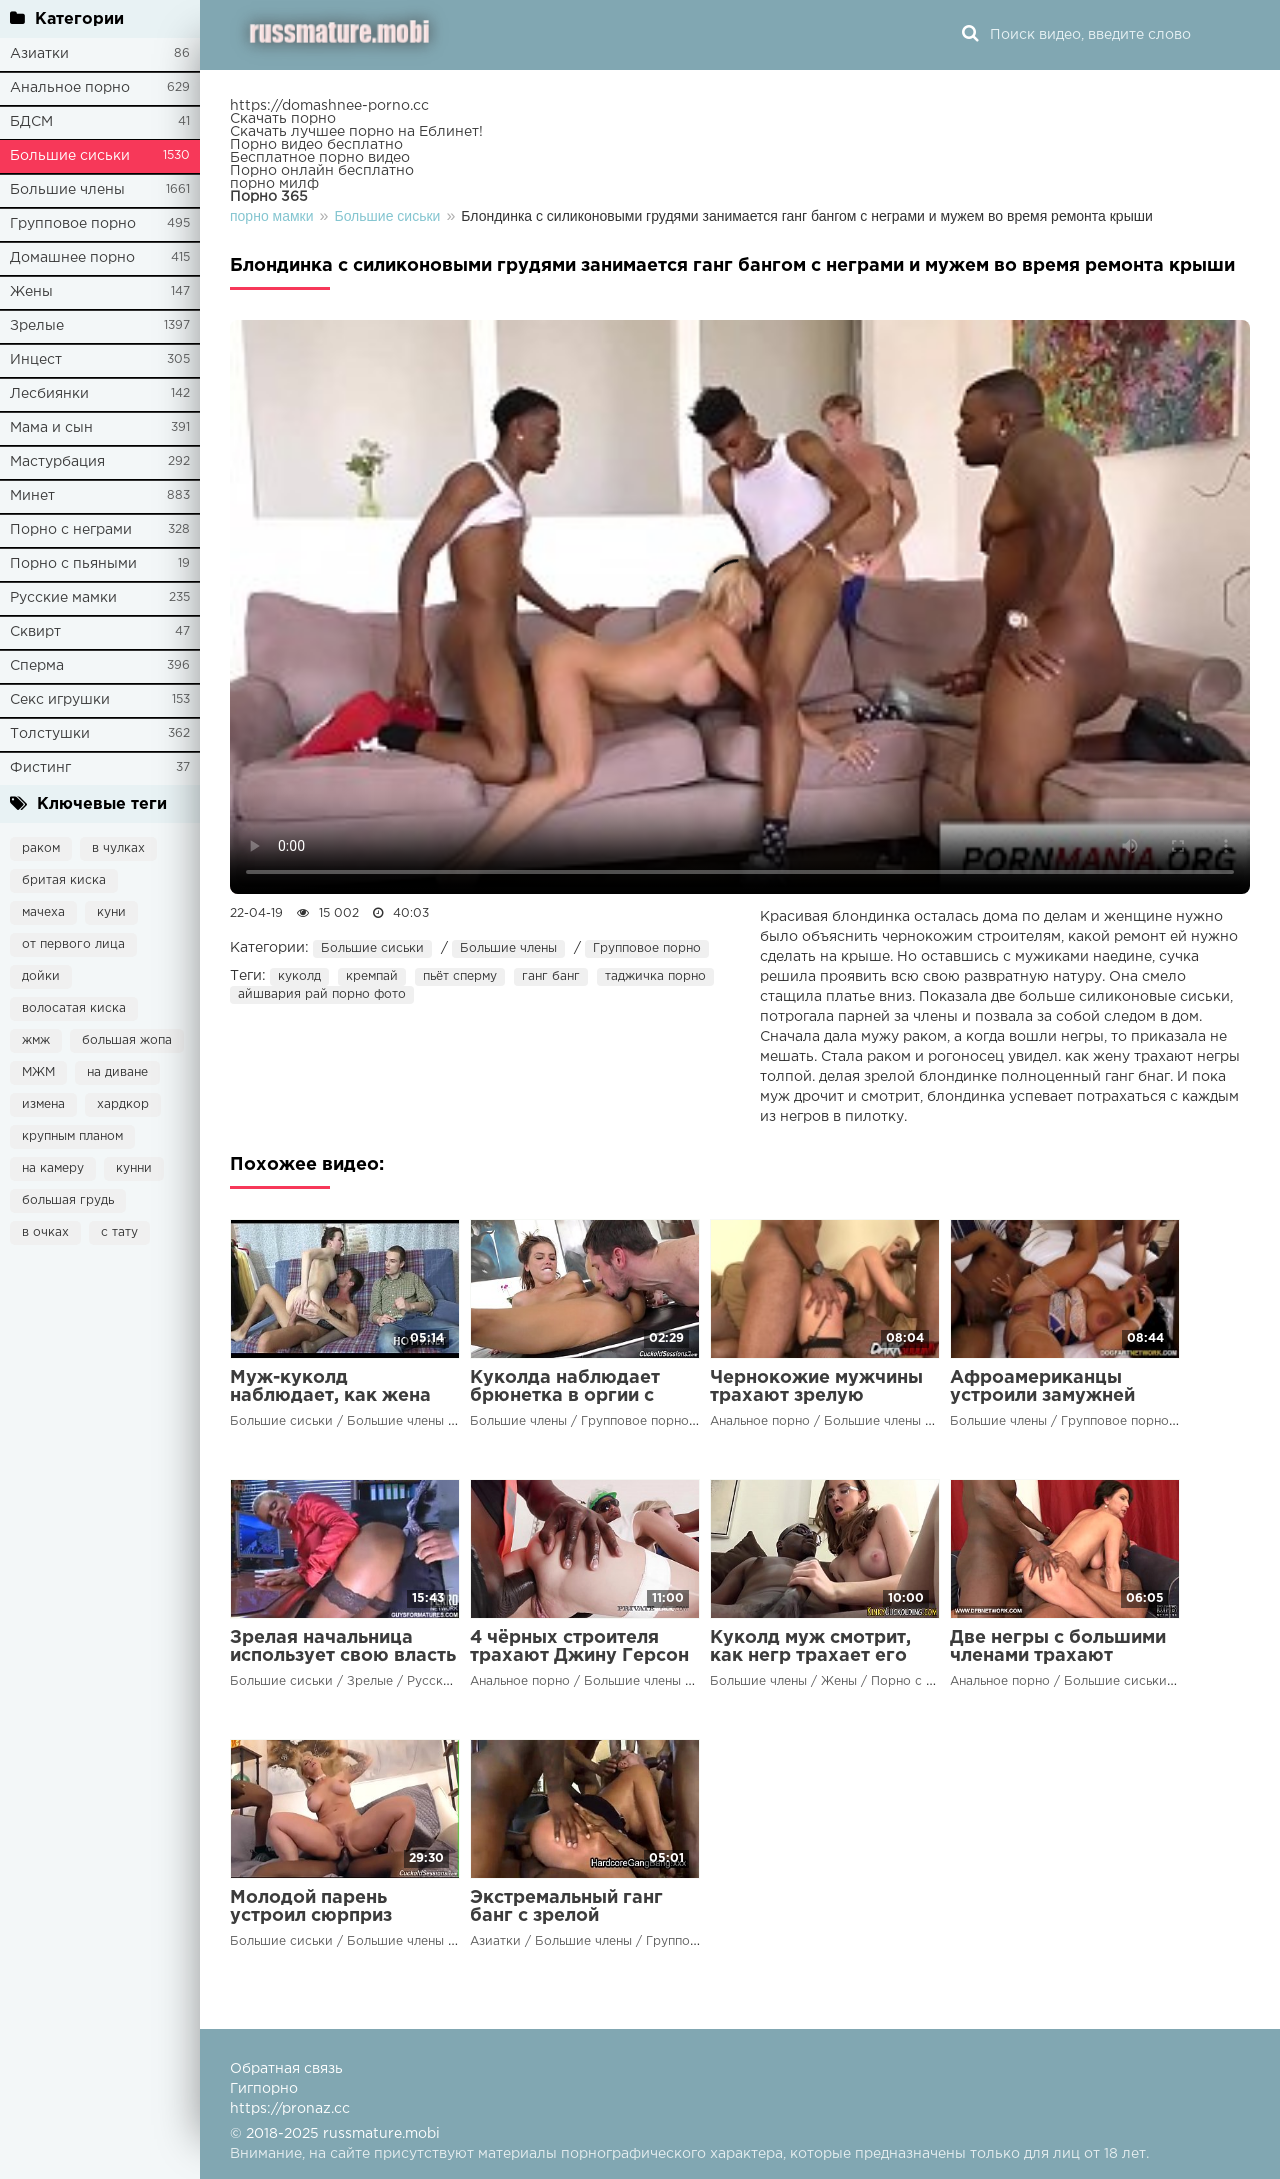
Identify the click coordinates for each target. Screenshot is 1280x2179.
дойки (41, 976)
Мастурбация (57, 462)
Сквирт (35, 632)
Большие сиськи (70, 156)
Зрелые (37, 326)
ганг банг (551, 976)
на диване (117, 1072)
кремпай (372, 976)
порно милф (274, 184)
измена (43, 1104)
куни (111, 912)
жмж (36, 1040)
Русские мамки (63, 598)
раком (41, 848)
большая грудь (68, 1200)
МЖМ (38, 1072)
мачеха (43, 912)
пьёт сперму (460, 976)
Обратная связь (286, 2069)
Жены (31, 292)
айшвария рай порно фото (322, 994)
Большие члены (67, 190)
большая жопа (127, 1040)
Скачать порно (283, 119)
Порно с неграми (71, 530)
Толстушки (50, 734)
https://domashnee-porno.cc (329, 106)
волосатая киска (74, 1008)
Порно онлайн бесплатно (322, 171)
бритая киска (64, 880)
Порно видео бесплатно (316, 145)
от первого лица (73, 944)
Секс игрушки (60, 700)
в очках (45, 1232)
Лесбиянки (49, 394)
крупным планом (72, 1136)
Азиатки (39, 54)
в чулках (118, 848)
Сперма (37, 666)
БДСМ (31, 122)
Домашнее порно (72, 258)
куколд (299, 976)
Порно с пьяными (73, 564)
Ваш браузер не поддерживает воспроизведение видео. (740, 607)
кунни (134, 1168)
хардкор (123, 1104)
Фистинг (40, 768)
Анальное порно (70, 88)
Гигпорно (264, 2089)
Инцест (36, 360)
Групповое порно (73, 224)
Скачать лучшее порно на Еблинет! (356, 132)
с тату (119, 1232)
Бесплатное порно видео (320, 158)
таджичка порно (655, 976)
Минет (32, 496)
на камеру (53, 1168)
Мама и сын (51, 428)
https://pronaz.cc (290, 2109)
